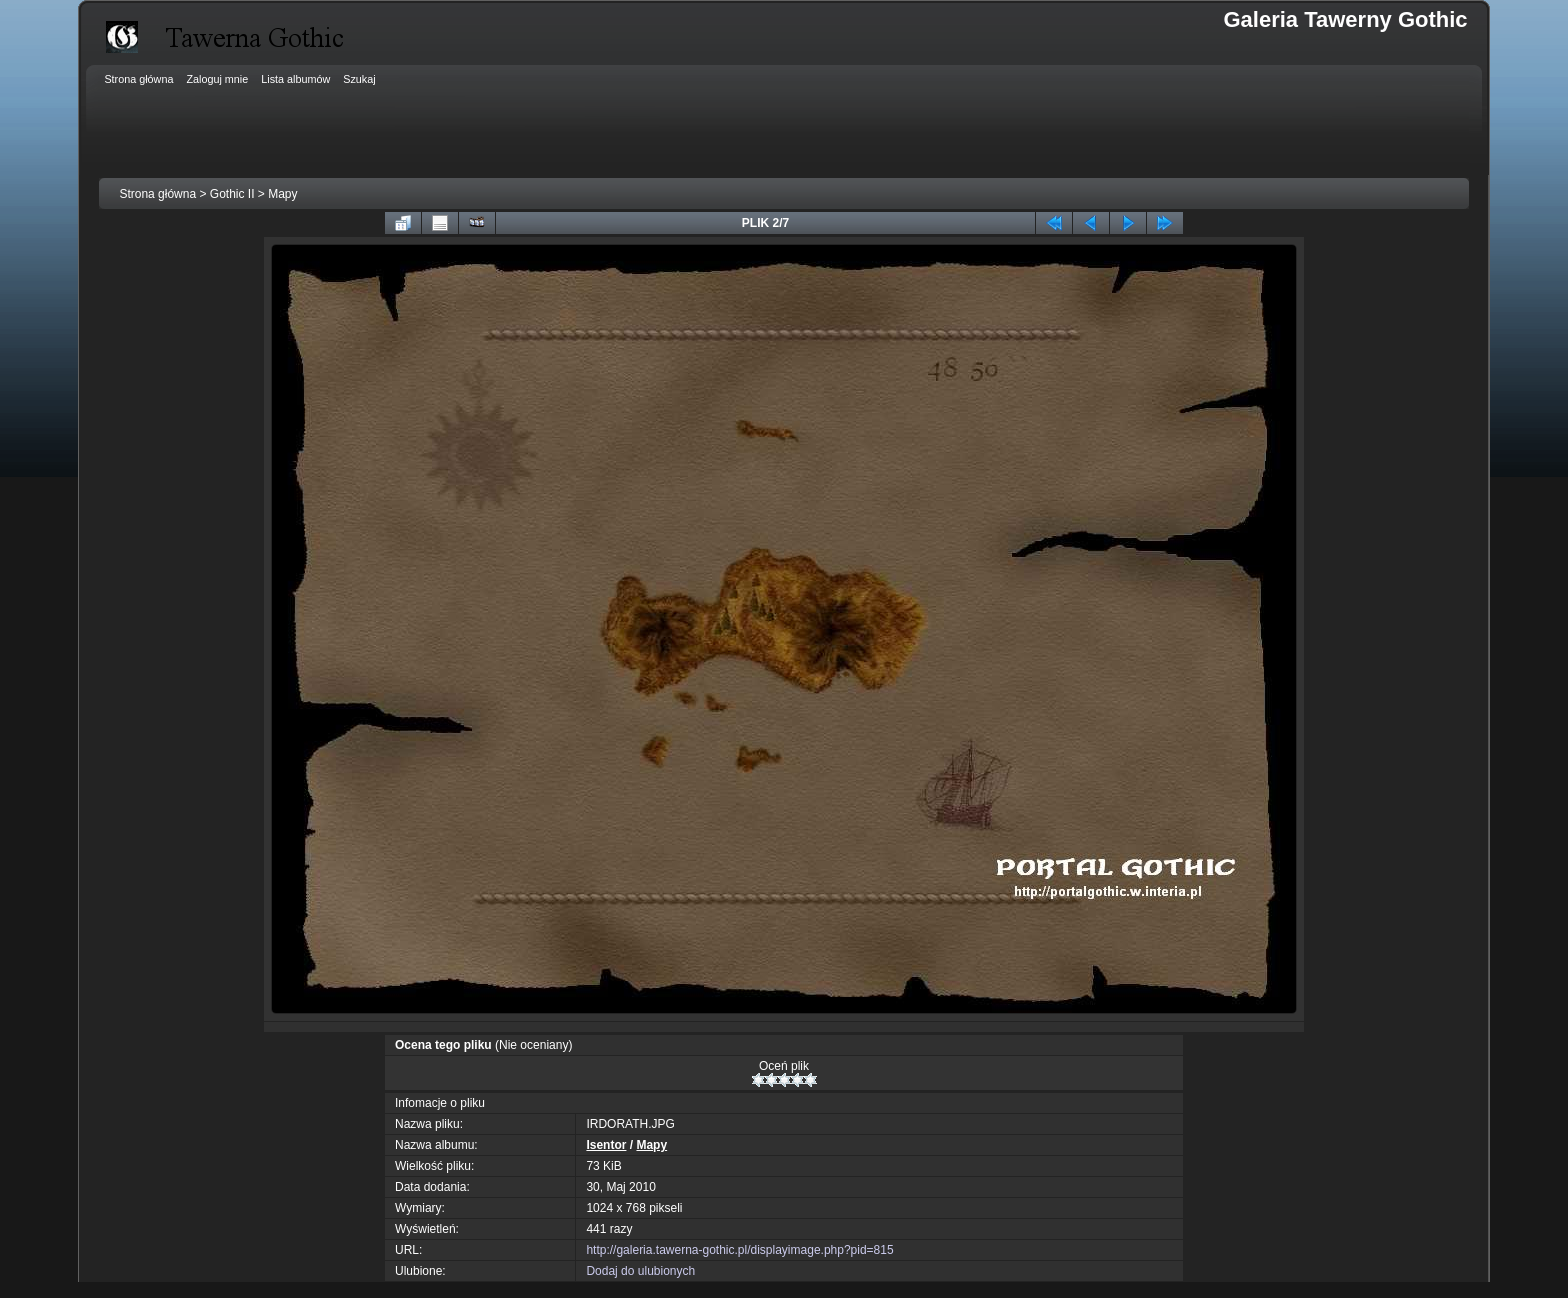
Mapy (282, 194)
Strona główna (157, 194)
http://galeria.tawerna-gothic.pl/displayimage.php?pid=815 (739, 1250)
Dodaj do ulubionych (640, 1271)
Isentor (606, 1145)
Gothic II (232, 194)
